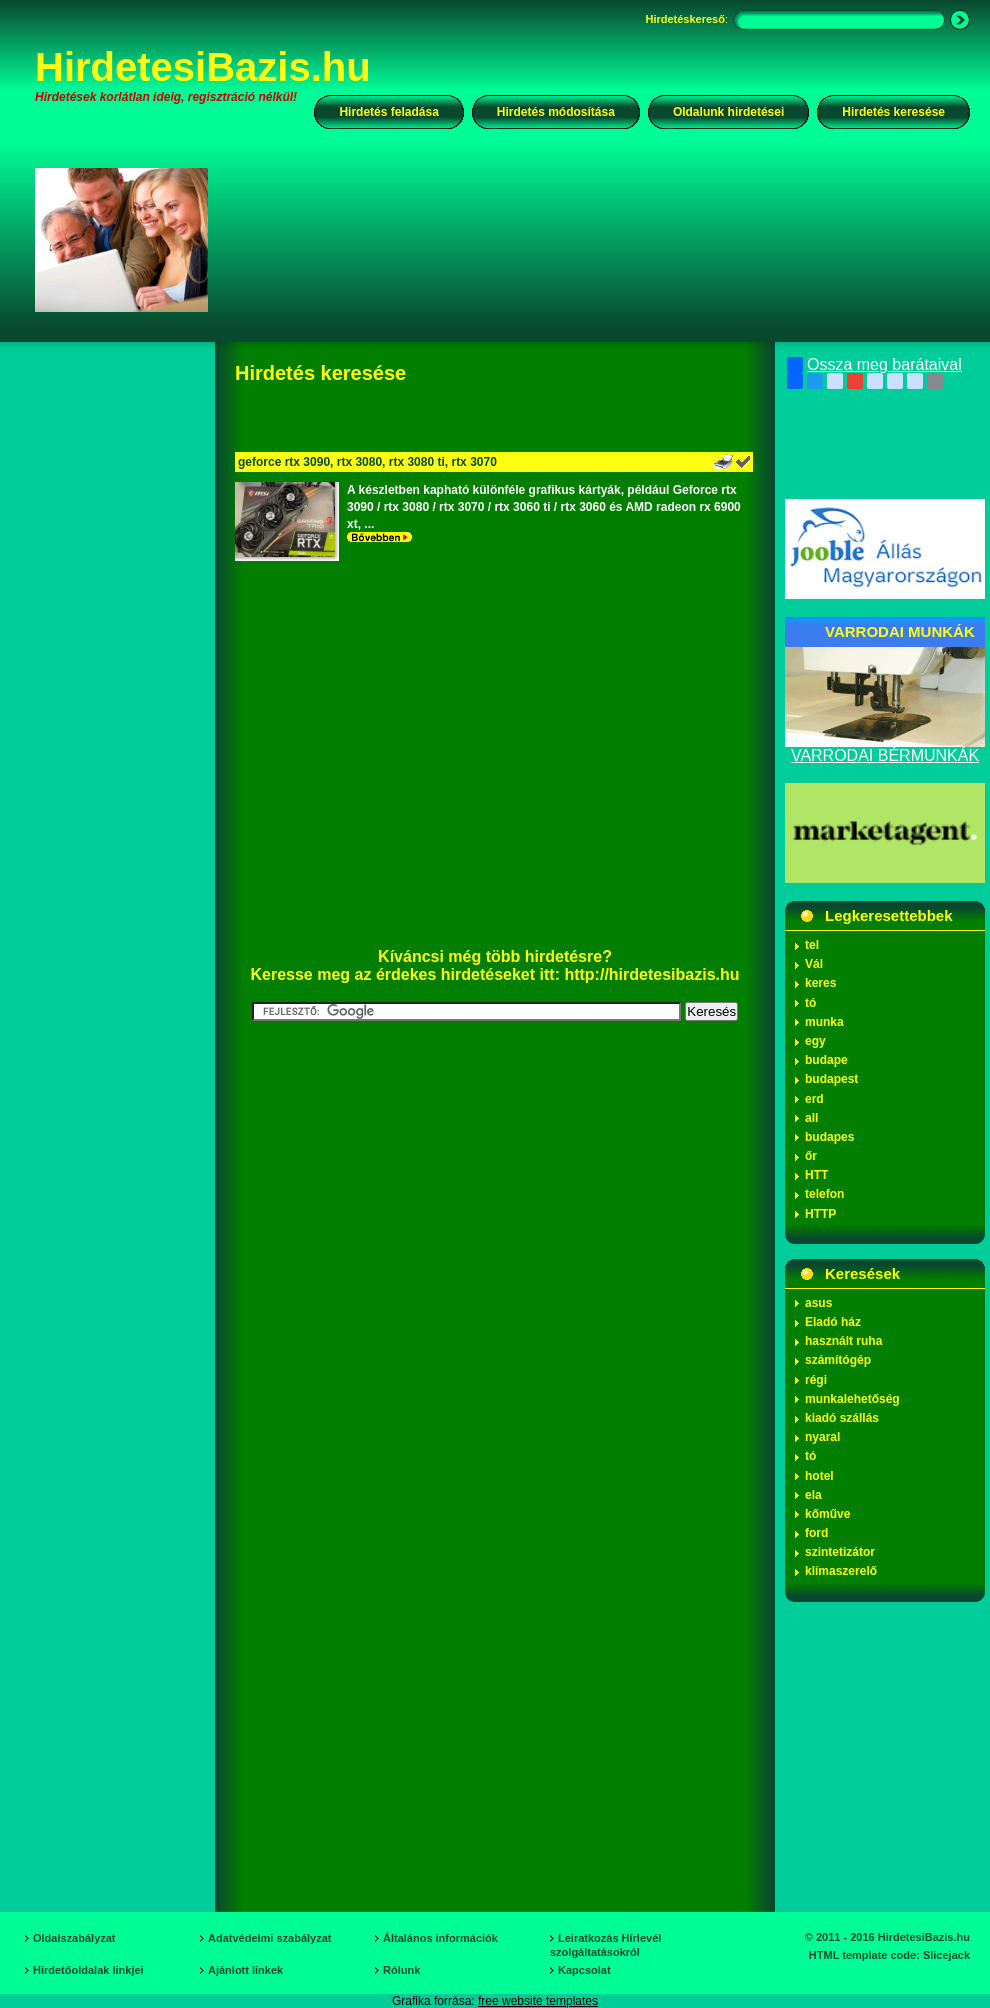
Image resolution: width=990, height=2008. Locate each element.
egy (815, 1041)
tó (810, 1003)
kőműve (827, 1514)
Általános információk (440, 1938)
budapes (829, 1137)
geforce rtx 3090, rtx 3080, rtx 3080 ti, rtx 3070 (367, 462)
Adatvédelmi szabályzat (270, 1938)
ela (813, 1495)
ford (816, 1533)
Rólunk (401, 1970)
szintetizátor (840, 1552)
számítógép (838, 1360)
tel (812, 945)
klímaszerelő (841, 1571)
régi (816, 1380)
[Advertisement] (306, 256)
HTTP (820, 1214)
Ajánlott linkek (245, 1970)
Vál (814, 964)
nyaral (822, 1437)
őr (811, 1156)
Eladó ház (833, 1322)
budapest (831, 1079)
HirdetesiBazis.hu (203, 67)
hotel (819, 1476)
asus (818, 1303)
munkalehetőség (852, 1399)
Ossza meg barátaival (874, 365)
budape (826, 1060)
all (811, 1118)
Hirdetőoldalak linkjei (88, 1970)
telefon (824, 1194)
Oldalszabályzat (74, 1938)
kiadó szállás (842, 1418)
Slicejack (946, 1955)
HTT (816, 1175)
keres (820, 983)
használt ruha (843, 1341)
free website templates (538, 2001)
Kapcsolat (584, 1970)
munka (824, 1022)
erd (814, 1099)
